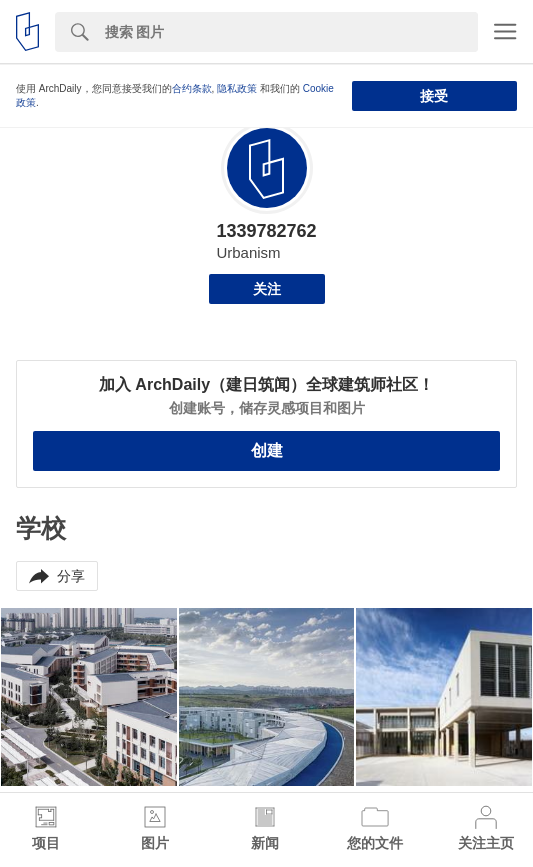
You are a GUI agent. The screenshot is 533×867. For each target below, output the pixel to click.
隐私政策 (237, 88)
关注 (267, 289)
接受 (434, 96)
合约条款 (192, 88)
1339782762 (266, 231)
